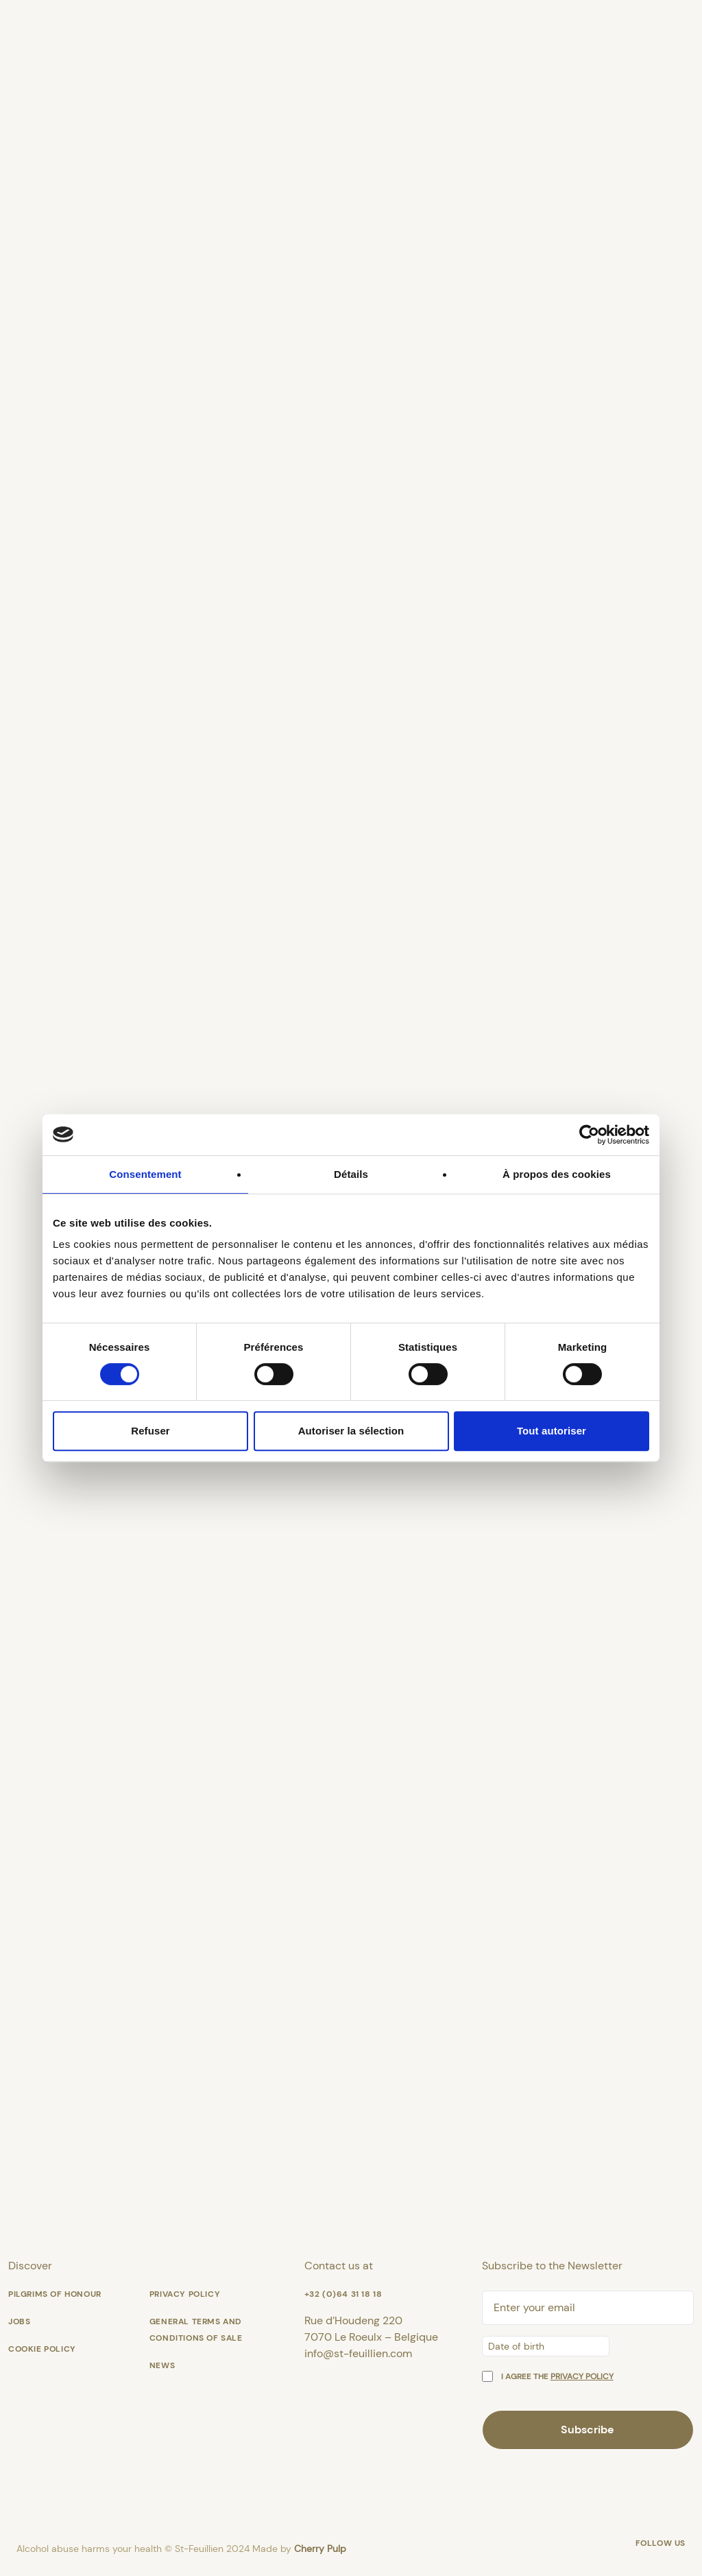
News (162, 2365)
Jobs (19, 2321)
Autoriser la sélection (351, 1431)
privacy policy (582, 2376)
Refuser (150, 1431)
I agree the (557, 2376)
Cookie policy (42, 2348)
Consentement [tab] (145, 1174)
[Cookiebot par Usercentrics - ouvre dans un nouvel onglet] (589, 1134)
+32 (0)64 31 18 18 (343, 2294)
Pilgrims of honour (54, 2294)
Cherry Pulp (320, 2548)
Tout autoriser (551, 1431)
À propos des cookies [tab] (557, 1174)
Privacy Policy (184, 2294)
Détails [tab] (351, 1174)
